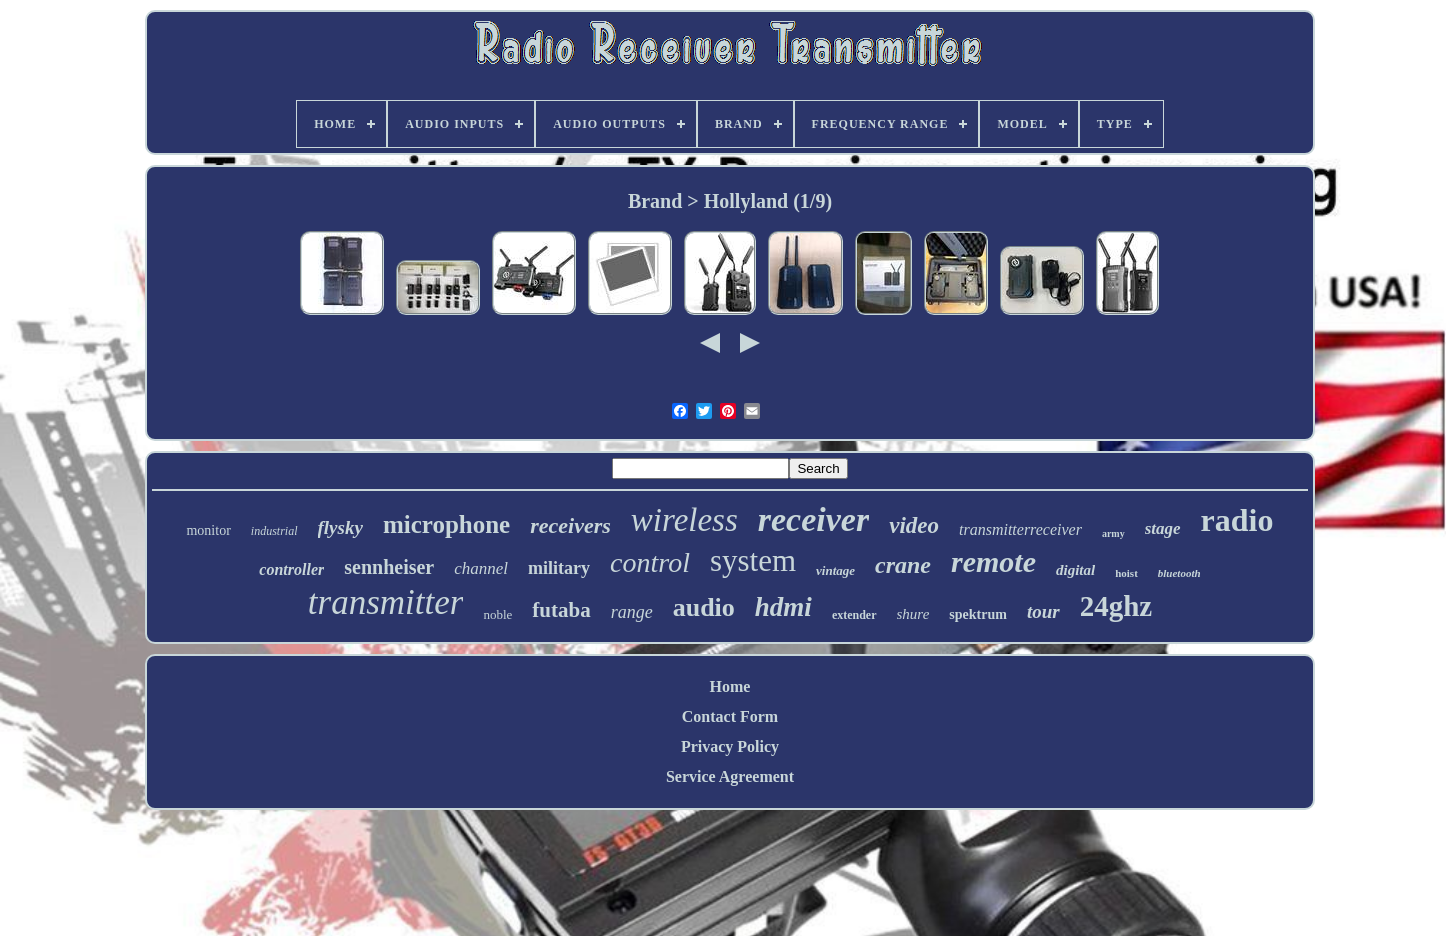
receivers (570, 525)
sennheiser (389, 567)
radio (1237, 520)
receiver (813, 519)
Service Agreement (730, 776)
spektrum (978, 614)
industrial (274, 531)
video (914, 525)
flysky (340, 527)
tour (1043, 611)
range (632, 612)
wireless (684, 520)
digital (1075, 570)
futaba (561, 610)
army (1113, 533)
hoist (1126, 573)
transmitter (386, 602)
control (650, 562)
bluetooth (1179, 573)
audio (704, 607)
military (559, 568)
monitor (208, 530)
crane (903, 565)
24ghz (1116, 606)
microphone (446, 524)
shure (913, 614)
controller (291, 569)
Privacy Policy (730, 746)
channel (481, 568)
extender (854, 615)
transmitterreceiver (1020, 529)
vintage (835, 570)
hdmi (783, 607)
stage (1163, 528)
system (753, 560)
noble (497, 614)
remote (993, 561)
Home (730, 686)
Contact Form (730, 716)
